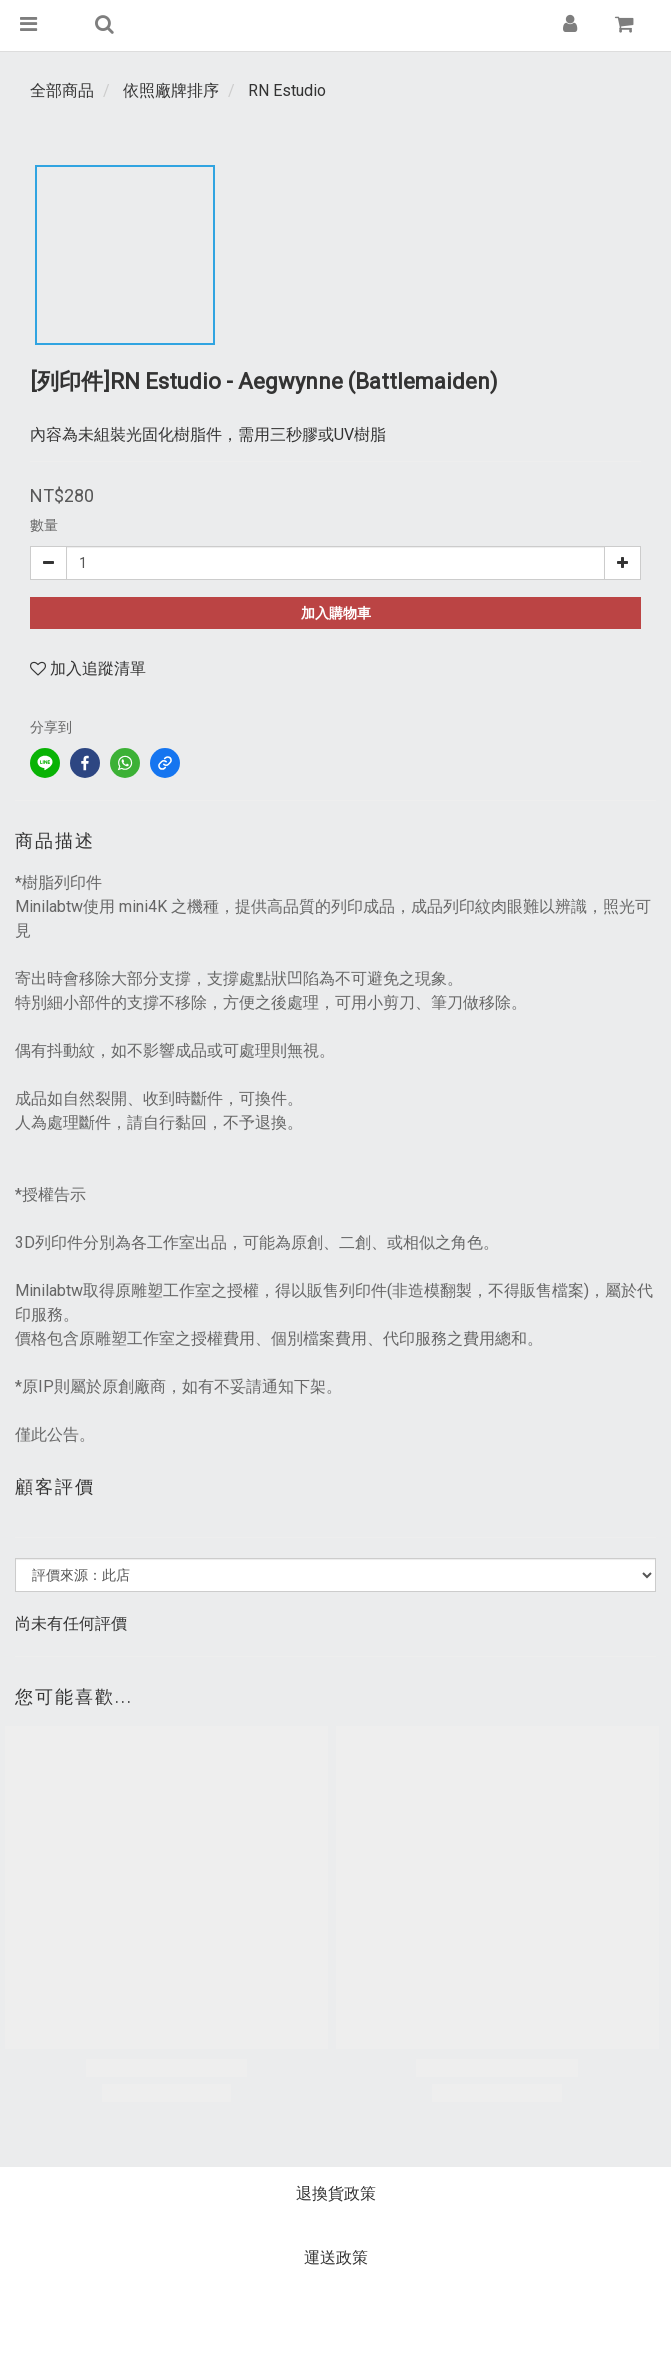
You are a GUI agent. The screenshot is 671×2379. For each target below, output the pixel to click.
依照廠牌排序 (171, 90)
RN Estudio (287, 90)
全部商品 (62, 90)
